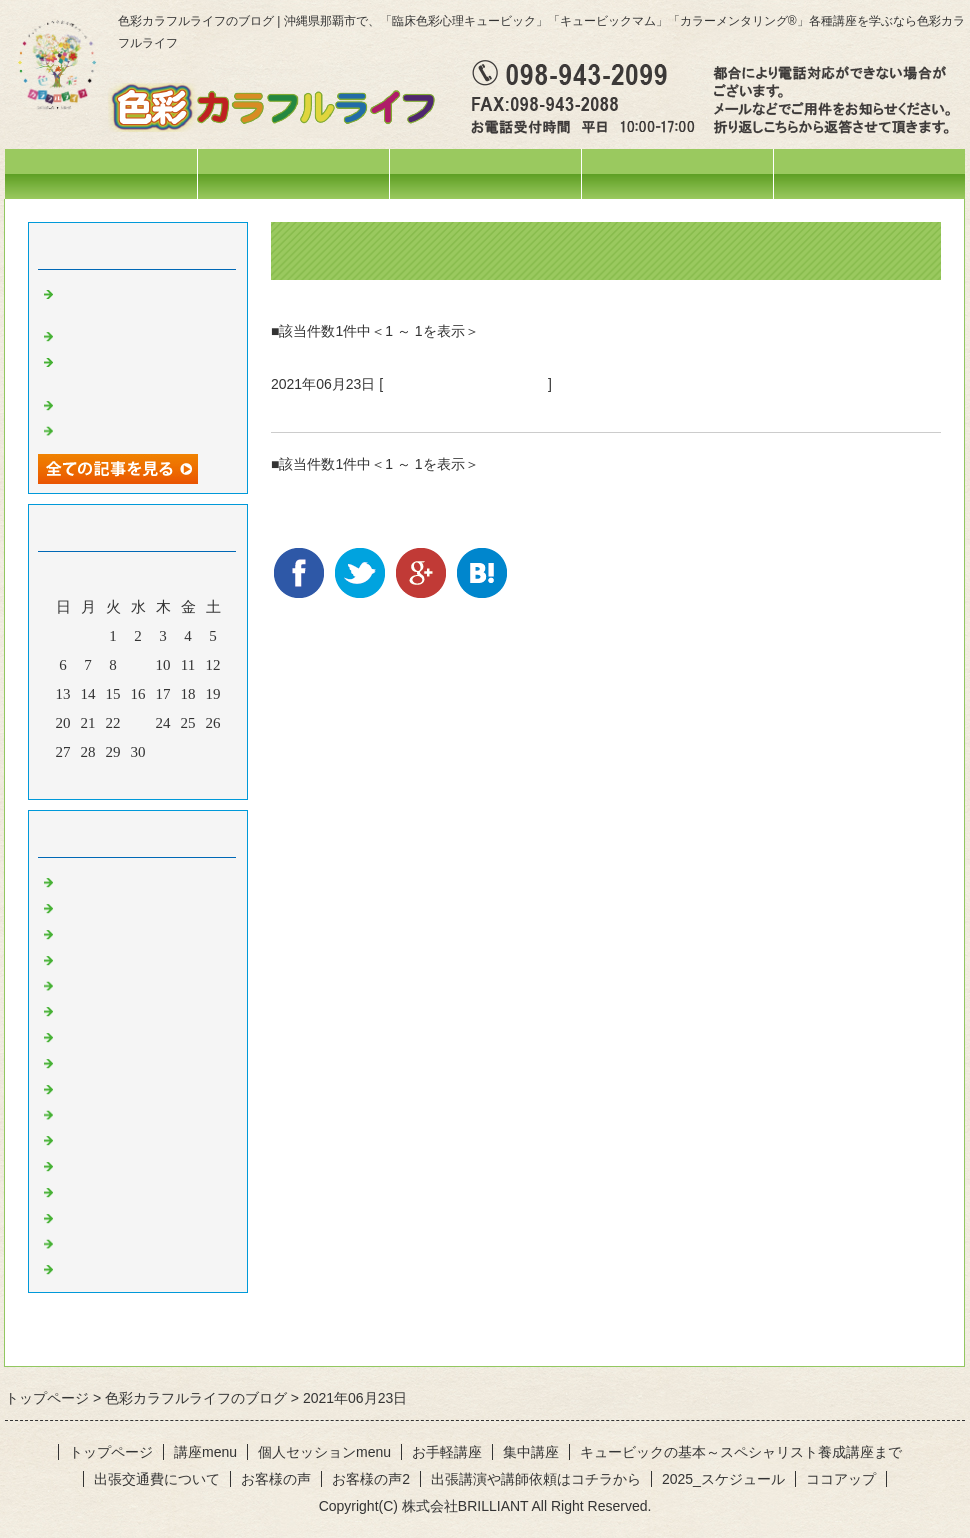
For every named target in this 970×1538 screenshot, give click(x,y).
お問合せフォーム (869, 173)
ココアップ (841, 1479)
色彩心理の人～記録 (125, 1009)
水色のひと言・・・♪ (129, 1216)
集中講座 (531, 1452)
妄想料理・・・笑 (118, 334)
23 (138, 723)
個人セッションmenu (677, 173)
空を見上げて (103, 429)
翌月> (176, 779)
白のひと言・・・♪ (122, 1242)
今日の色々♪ (99, 958)
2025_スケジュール (723, 1479)
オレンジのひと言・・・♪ (144, 1061)
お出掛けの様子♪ (114, 984)
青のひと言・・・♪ (122, 1138)
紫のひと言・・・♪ (122, 1164)
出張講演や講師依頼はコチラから (536, 1479)
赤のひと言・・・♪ (122, 1035)
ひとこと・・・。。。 (133, 906)
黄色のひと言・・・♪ (129, 1087)
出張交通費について (157, 1479)
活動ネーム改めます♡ (133, 403)
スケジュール (293, 173)
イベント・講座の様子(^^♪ (465, 384)
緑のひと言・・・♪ (122, 1113)
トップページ (101, 173)
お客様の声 (276, 1479)
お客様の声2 (371, 1479)
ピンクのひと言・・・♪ (137, 1190)
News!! (80, 880)
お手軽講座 (447, 1452)
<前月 (100, 779)
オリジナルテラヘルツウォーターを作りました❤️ (148, 368)
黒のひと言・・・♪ (122, 1267)
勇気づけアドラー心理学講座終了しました (442, 408)
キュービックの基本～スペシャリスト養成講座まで (741, 1452)
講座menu (485, 173)
